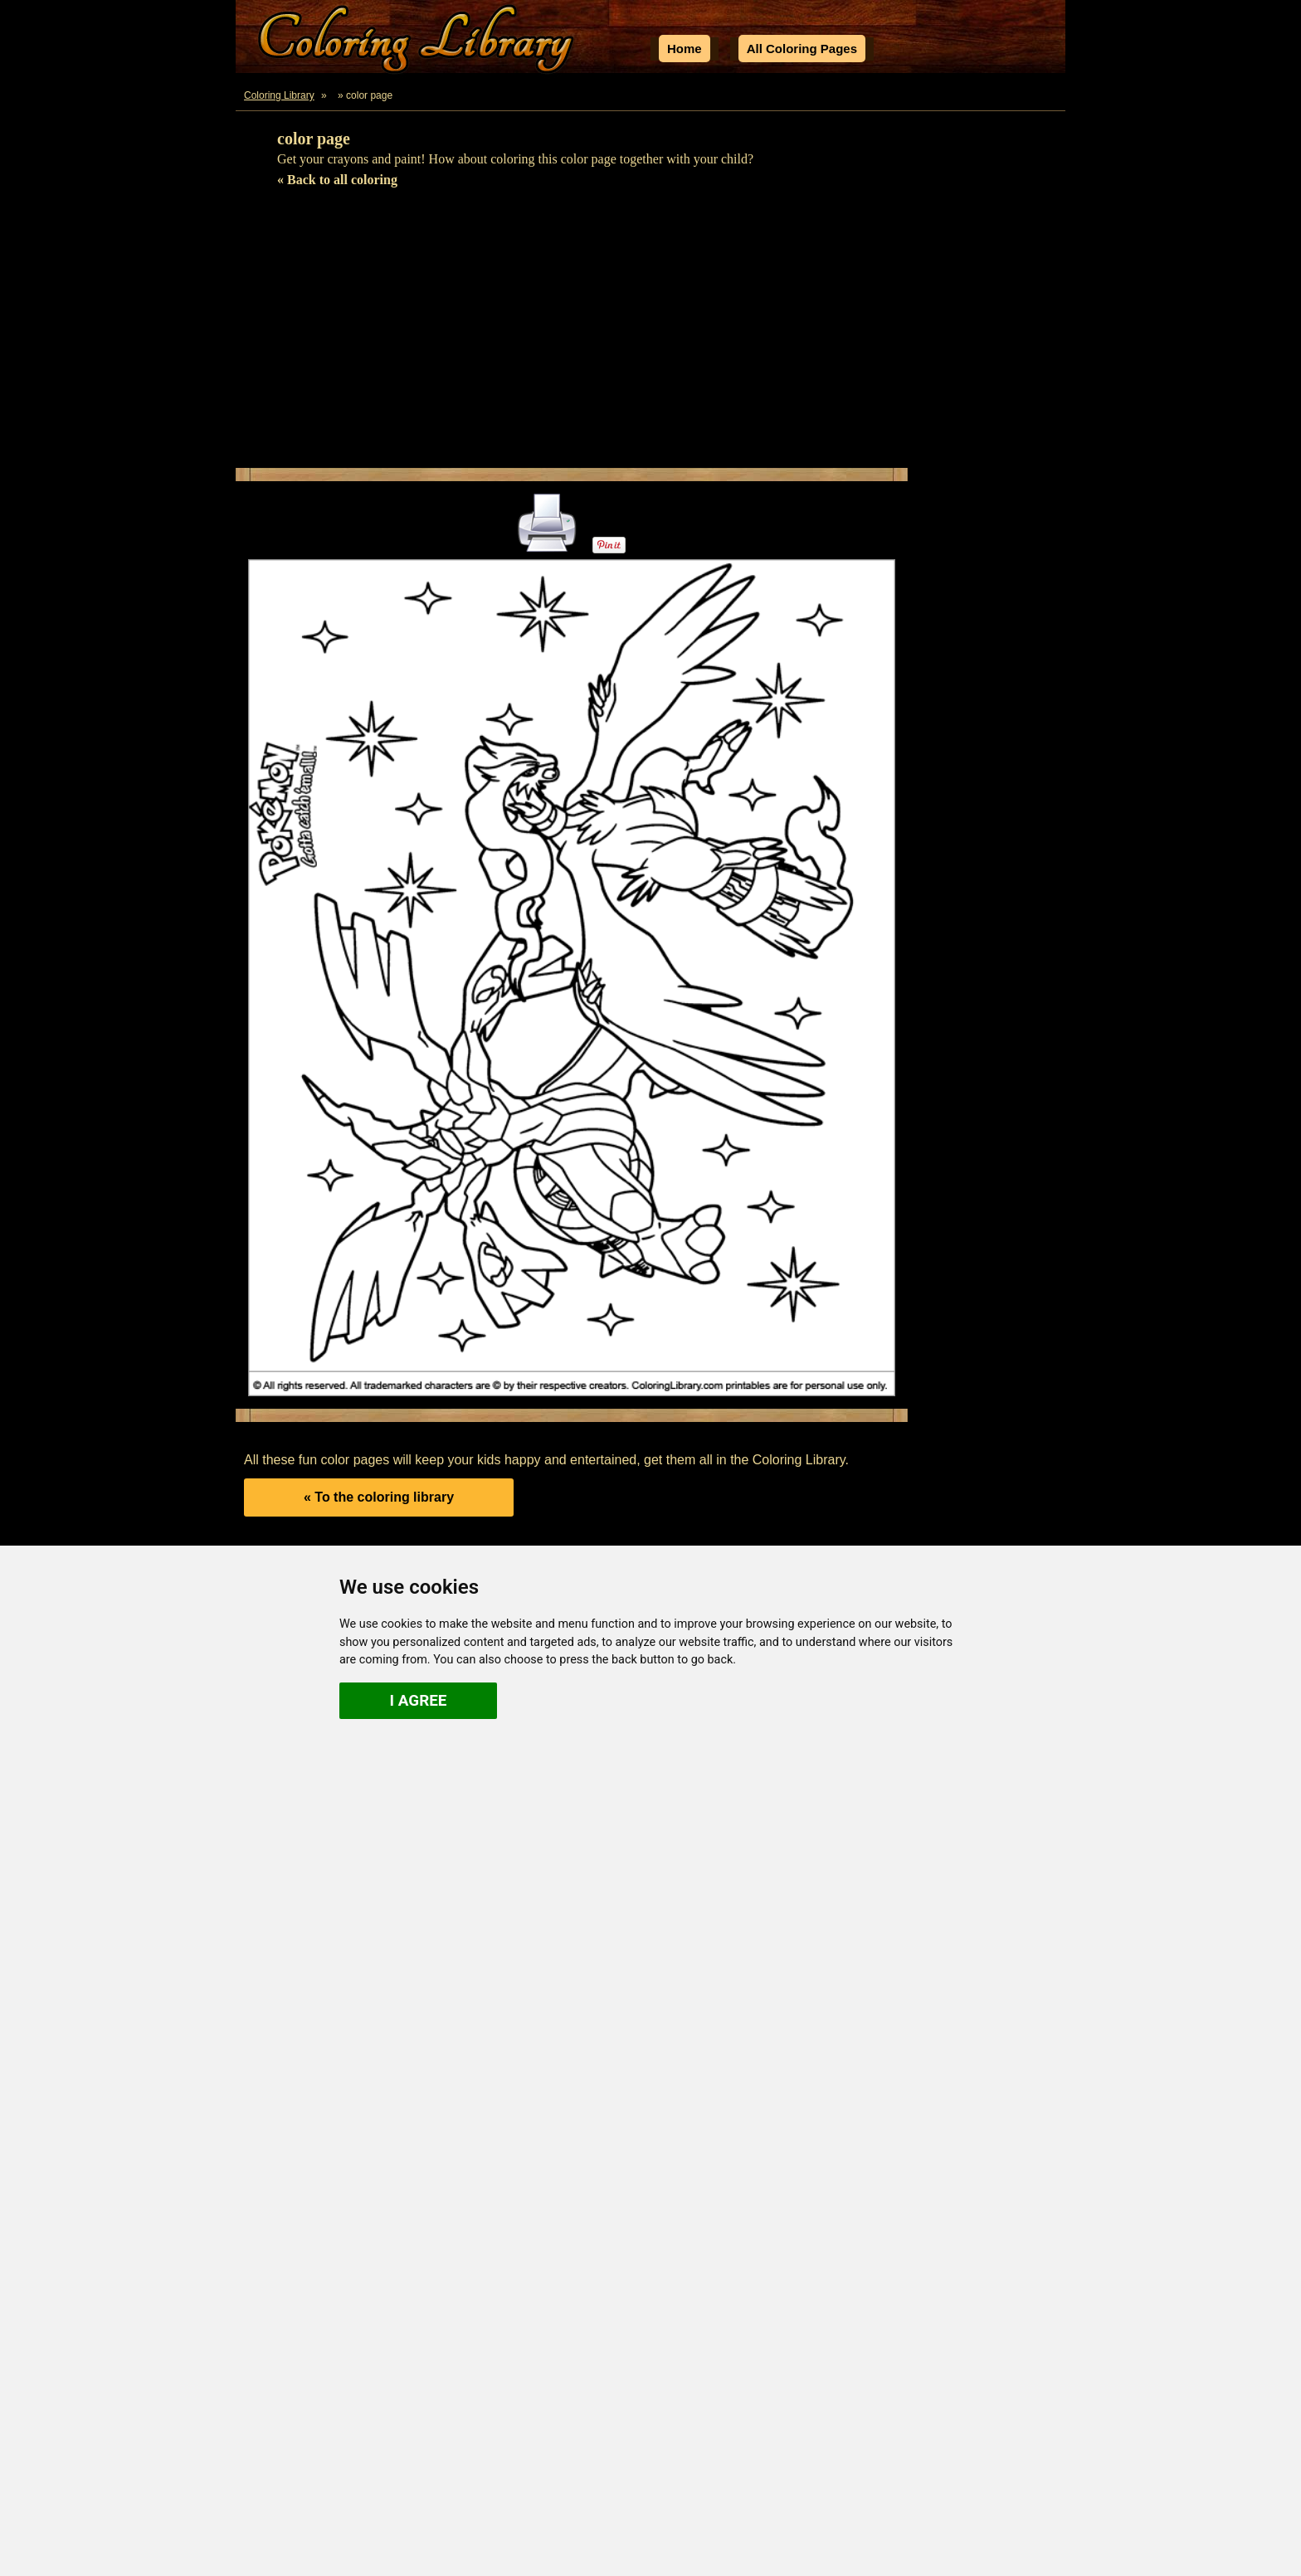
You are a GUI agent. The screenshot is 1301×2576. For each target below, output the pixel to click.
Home (684, 48)
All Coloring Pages (802, 48)
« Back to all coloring (337, 180)
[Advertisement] (650, 335)
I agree (418, 1700)
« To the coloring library (379, 1497)
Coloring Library (279, 95)
